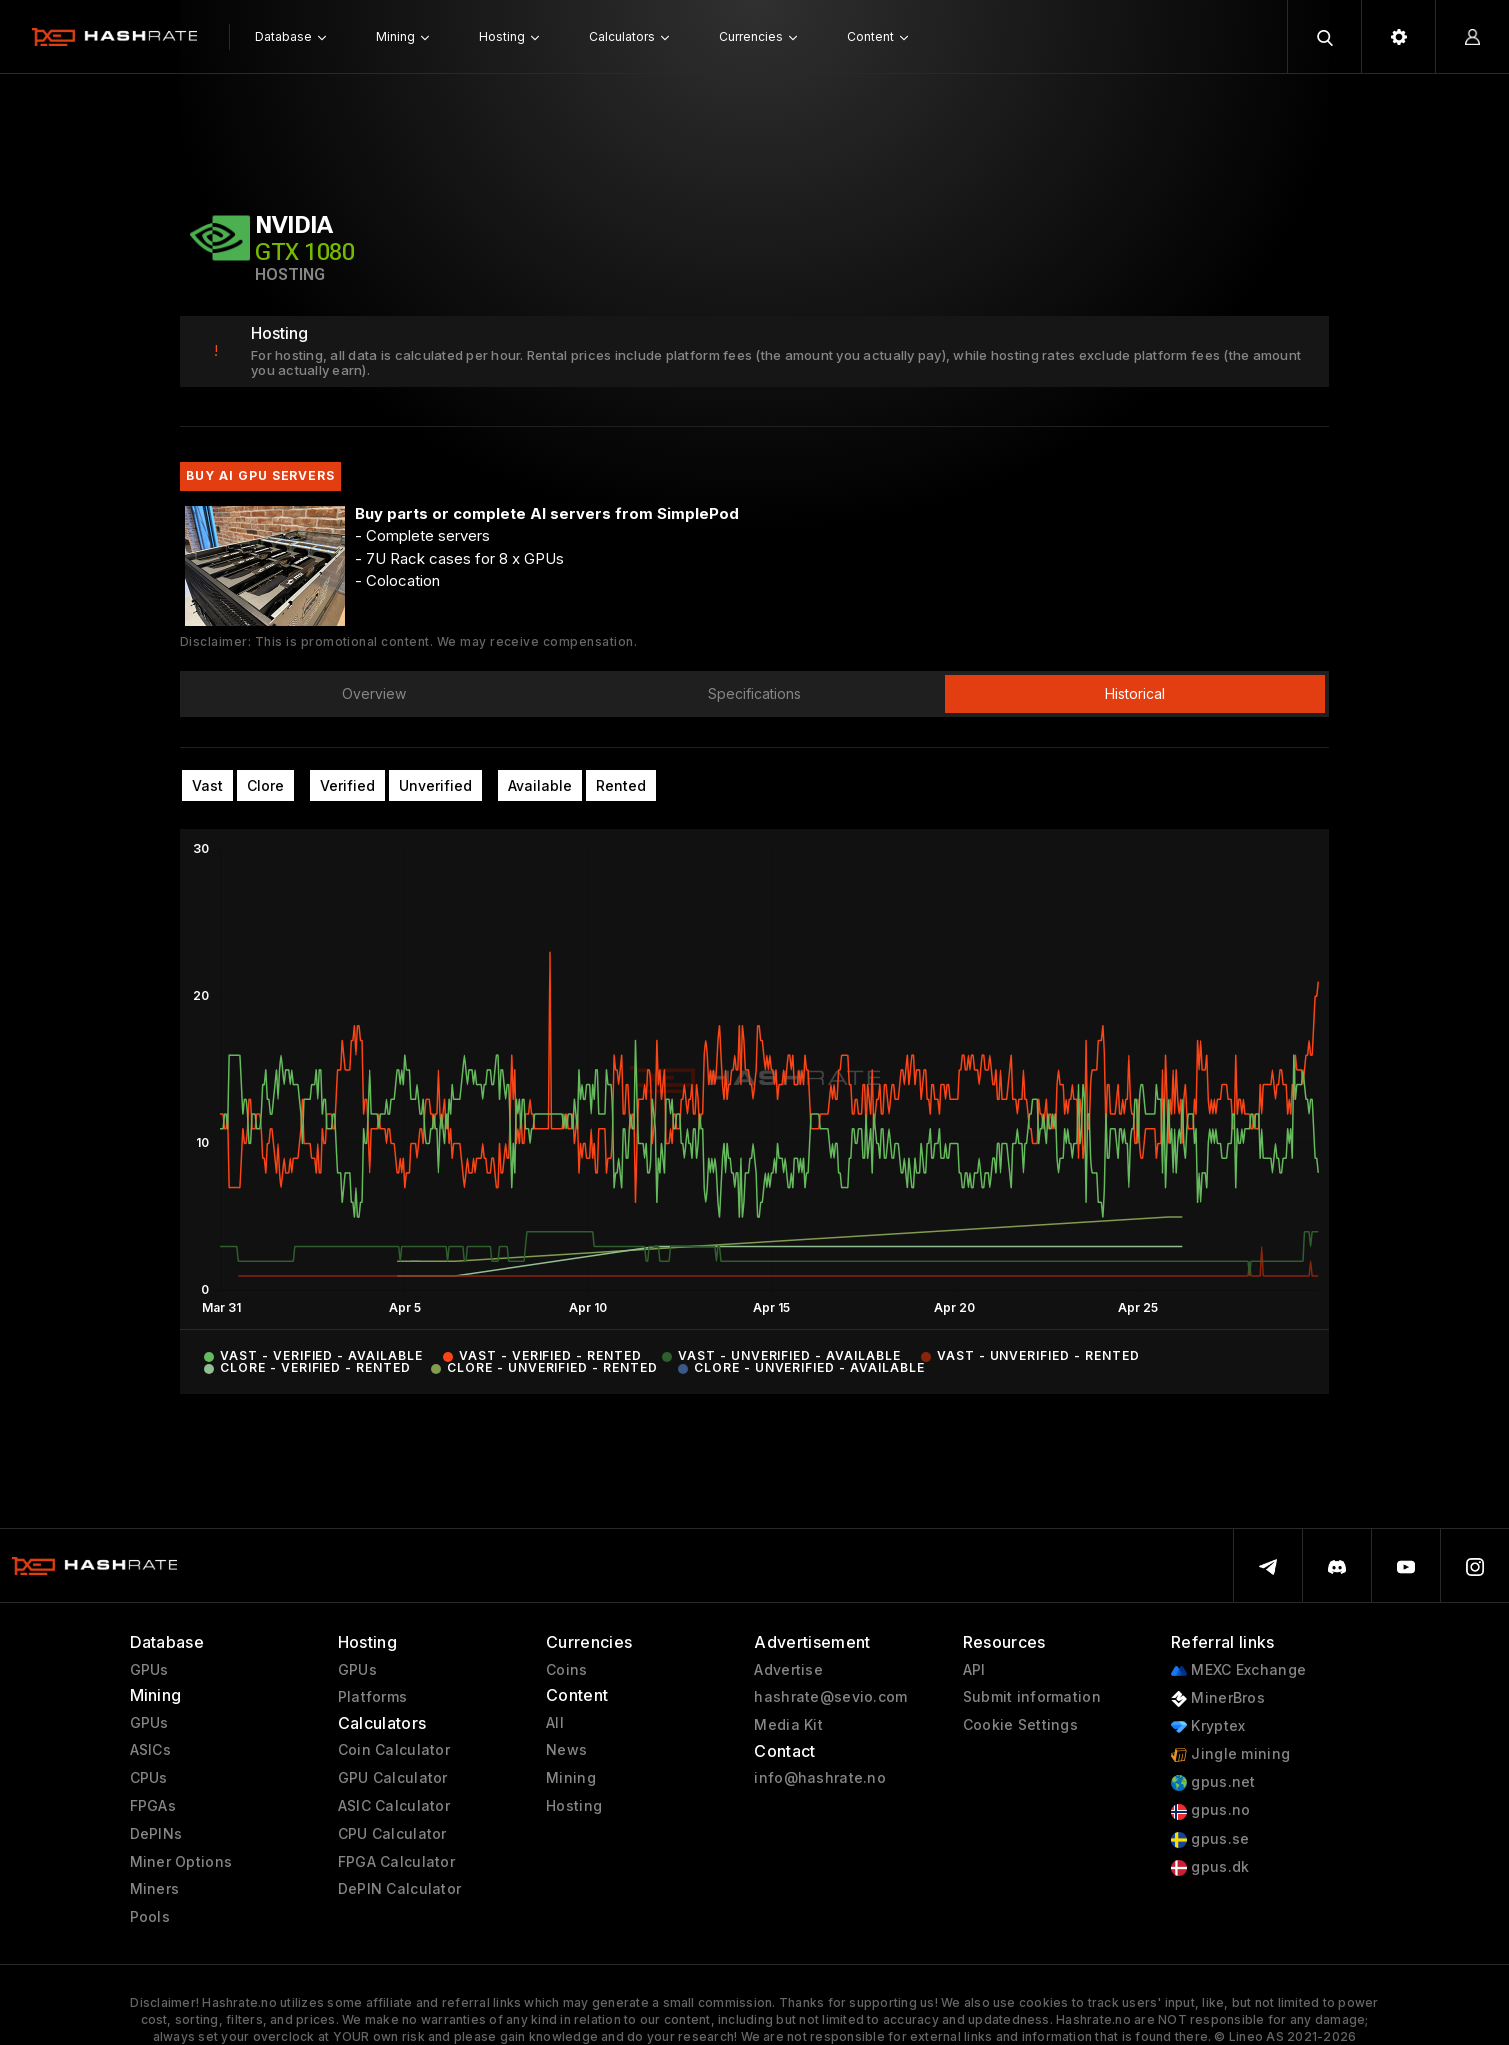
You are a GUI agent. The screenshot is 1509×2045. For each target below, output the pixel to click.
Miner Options (181, 1862)
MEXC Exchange (1238, 1670)
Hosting (574, 1806)
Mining (571, 1778)
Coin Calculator (394, 1750)
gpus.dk (1210, 1867)
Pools (150, 1917)
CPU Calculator (392, 1834)
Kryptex (1208, 1726)
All (555, 1723)
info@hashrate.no (819, 1778)
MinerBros (1218, 1698)
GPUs (149, 1670)
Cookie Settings (1020, 1725)
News (566, 1750)
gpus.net (1213, 1782)
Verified (347, 785)
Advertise (788, 1670)
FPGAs (153, 1806)
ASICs (150, 1750)
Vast (207, 785)
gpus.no (1210, 1810)
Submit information (1032, 1697)
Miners (155, 1889)
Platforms (373, 1697)
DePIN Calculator (399, 1889)
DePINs (156, 1834)
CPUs (149, 1778)
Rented (621, 785)
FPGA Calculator (396, 1862)
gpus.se (1210, 1839)
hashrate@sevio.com (830, 1697)
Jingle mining (1230, 1754)
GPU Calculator (393, 1778)
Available (540, 785)
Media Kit (788, 1725)
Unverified (435, 785)
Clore (265, 785)
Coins (566, 1670)
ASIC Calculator (394, 1806)
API (974, 1670)
